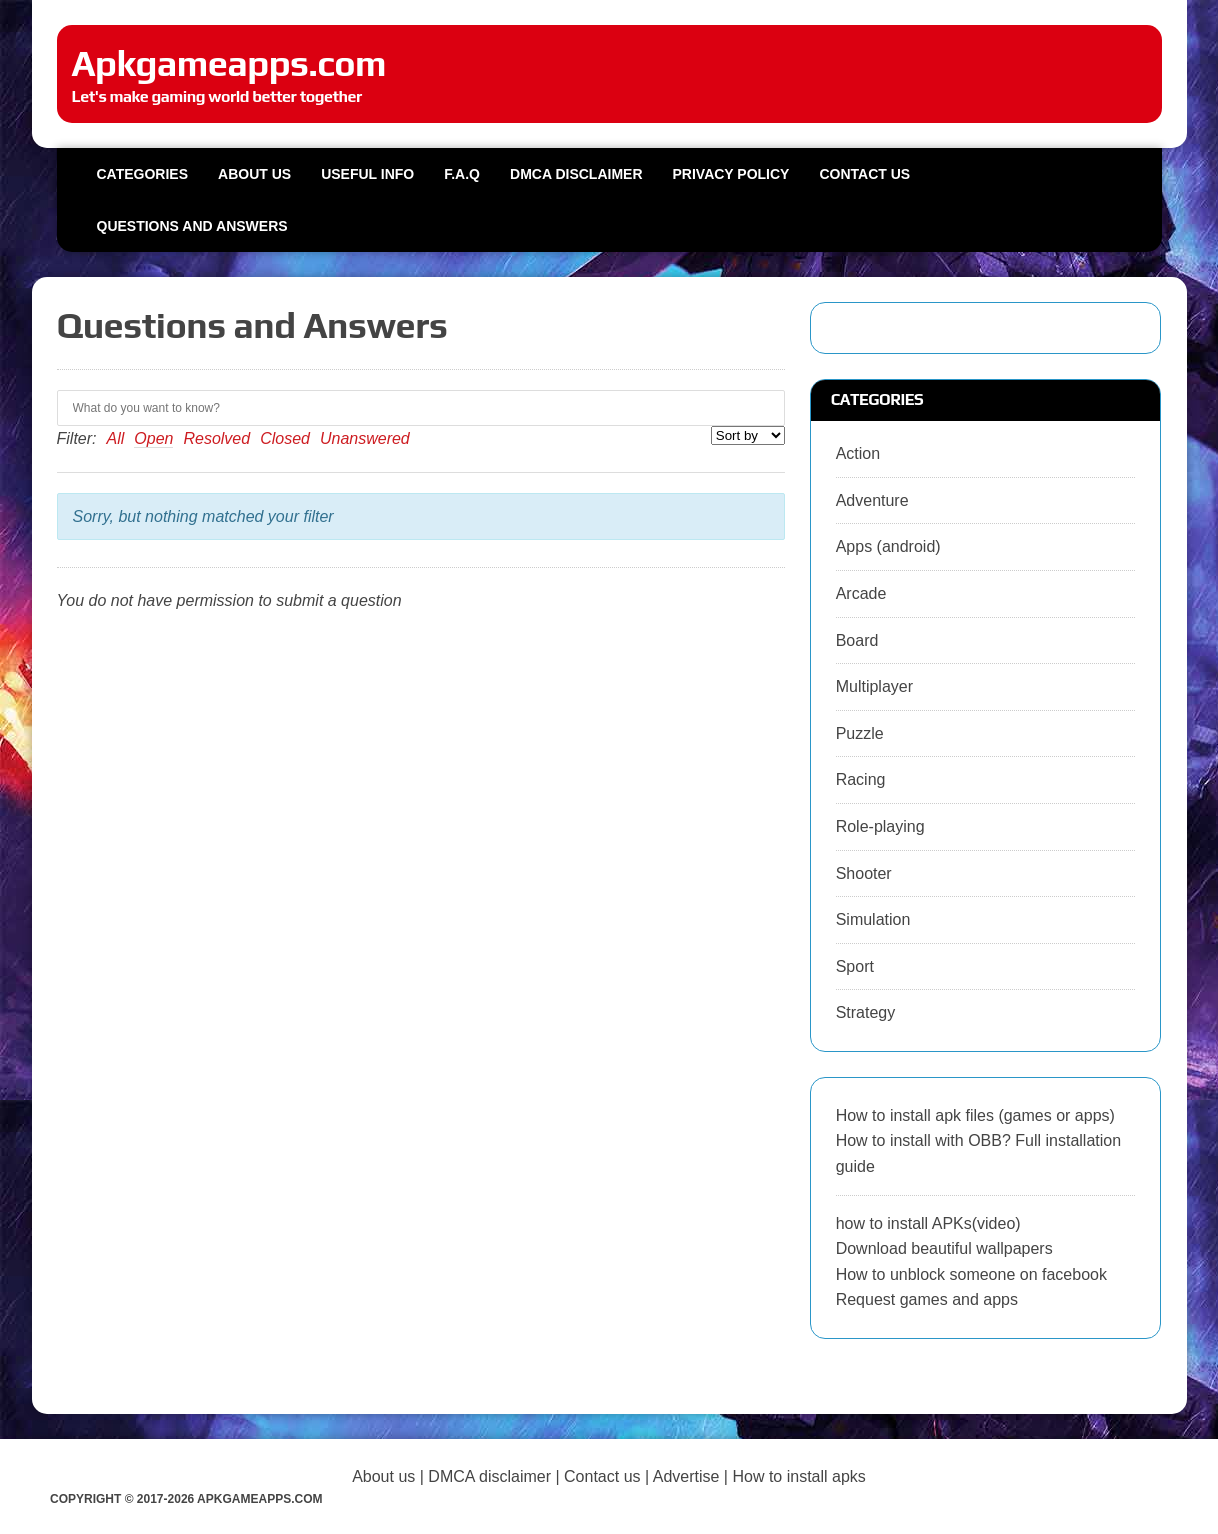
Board (857, 640)
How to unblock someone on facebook (971, 1274)
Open (153, 438)
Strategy (866, 1012)
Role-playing (880, 826)
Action (858, 453)
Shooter (864, 873)
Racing (861, 779)
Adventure (872, 500)
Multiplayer (874, 686)
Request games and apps (927, 1299)
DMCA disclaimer (489, 1476)
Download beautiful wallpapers (944, 1248)
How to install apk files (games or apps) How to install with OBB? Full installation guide (978, 1141)
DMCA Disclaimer (576, 174)
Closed (285, 438)
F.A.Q (462, 174)
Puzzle (860, 733)
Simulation (873, 919)
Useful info (367, 174)
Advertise (686, 1476)
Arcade (861, 593)
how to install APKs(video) (928, 1223)
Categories (143, 174)
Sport (855, 966)
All (116, 438)
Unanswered (365, 438)
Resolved (216, 438)
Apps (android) (888, 546)
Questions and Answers (192, 226)
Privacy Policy (731, 174)
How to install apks (798, 1476)
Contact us (864, 174)
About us (254, 174)
